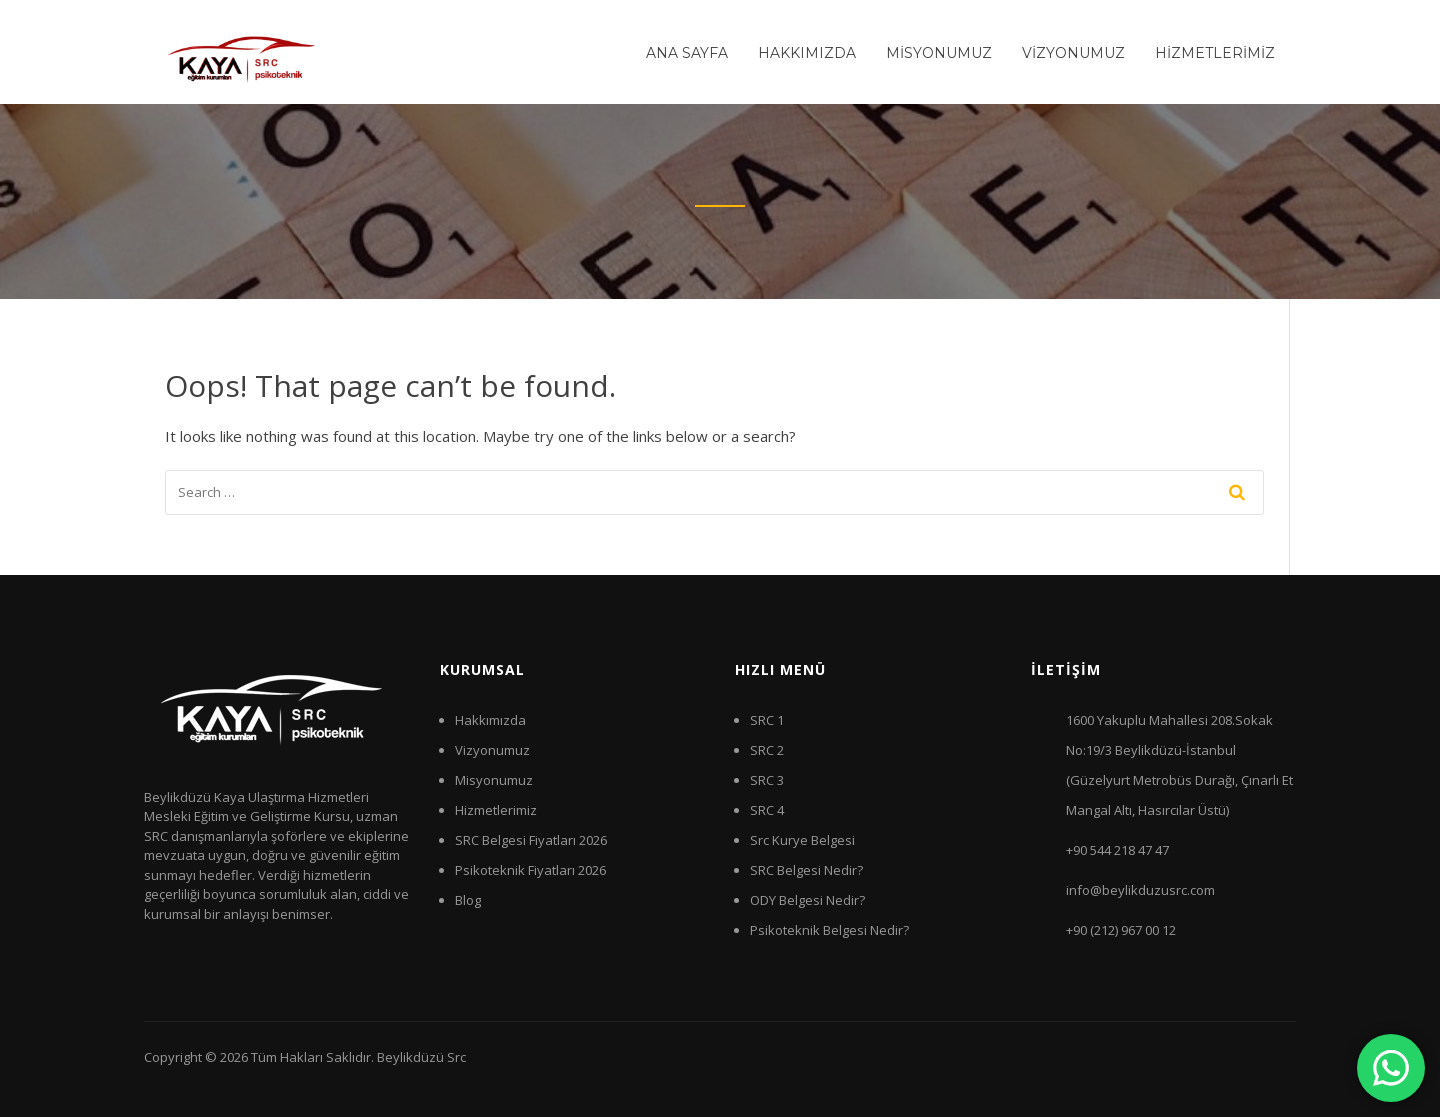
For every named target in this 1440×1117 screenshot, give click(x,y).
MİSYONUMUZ (939, 53)
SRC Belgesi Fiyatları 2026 (531, 840)
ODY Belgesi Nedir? (807, 900)
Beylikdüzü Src (421, 1057)
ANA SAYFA (687, 53)
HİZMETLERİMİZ (1215, 53)
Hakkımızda (490, 720)
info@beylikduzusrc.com (1140, 890)
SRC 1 (767, 720)
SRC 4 (767, 810)
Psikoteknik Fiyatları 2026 (530, 870)
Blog (468, 900)
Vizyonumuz (492, 750)
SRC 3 (767, 780)
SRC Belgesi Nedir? (806, 870)
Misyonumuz (494, 780)
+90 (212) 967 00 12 (1121, 930)
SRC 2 (767, 750)
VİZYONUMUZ (1073, 53)
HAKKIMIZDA (807, 53)
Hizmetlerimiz (496, 810)
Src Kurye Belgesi (802, 840)
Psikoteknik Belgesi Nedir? (829, 930)
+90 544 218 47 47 (1117, 850)
